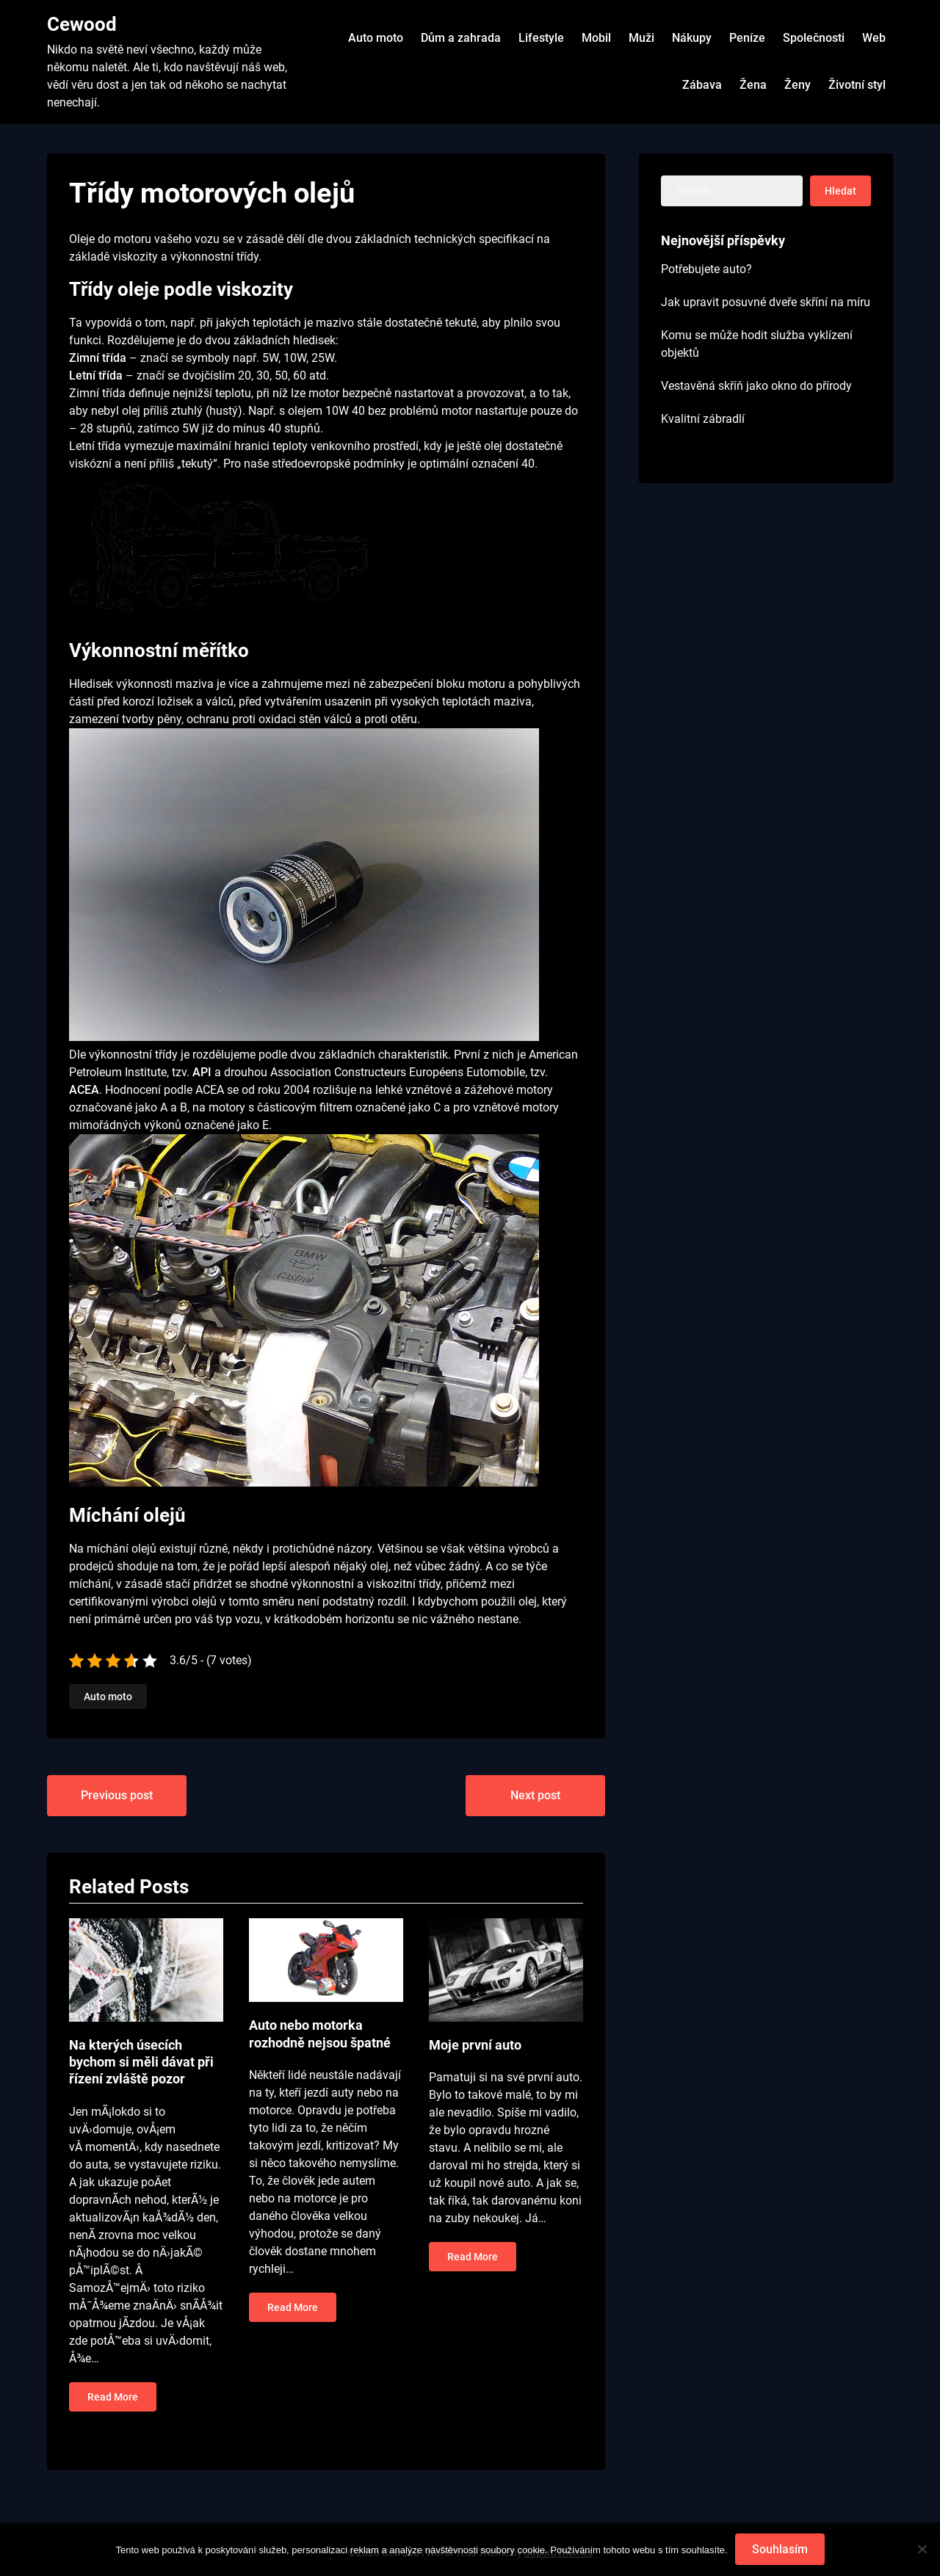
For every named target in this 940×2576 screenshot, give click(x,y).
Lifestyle (541, 38)
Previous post (117, 1795)
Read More (112, 2397)
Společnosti (814, 38)
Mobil (596, 38)
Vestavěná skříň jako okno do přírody (756, 386)
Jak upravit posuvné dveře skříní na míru (765, 302)
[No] (921, 2549)
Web (874, 38)
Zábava (702, 85)
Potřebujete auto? (706, 269)
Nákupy (692, 38)
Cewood (82, 24)
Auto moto (375, 38)
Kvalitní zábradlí (703, 419)
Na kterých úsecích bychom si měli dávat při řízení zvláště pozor (141, 2062)
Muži (641, 38)
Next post (535, 1795)
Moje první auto (475, 2045)
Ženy (797, 85)
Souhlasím (780, 2549)
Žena (753, 85)
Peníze (747, 38)
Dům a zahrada (461, 38)
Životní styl (857, 85)
